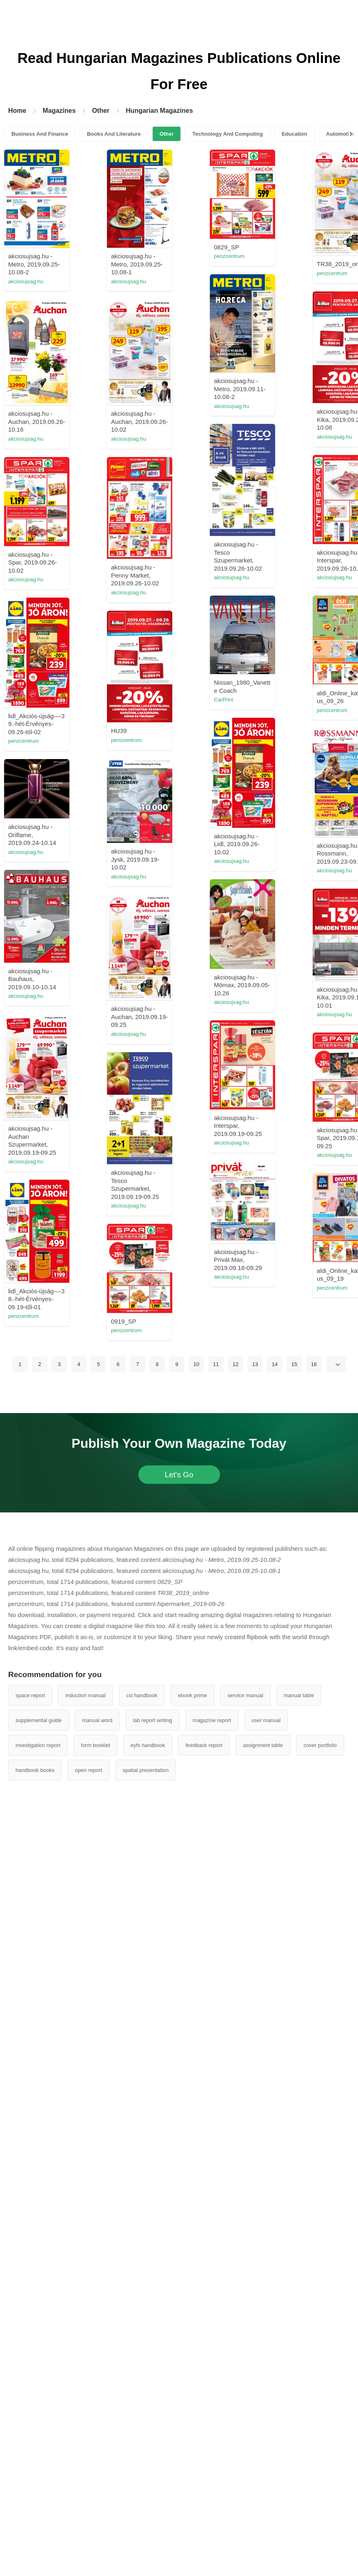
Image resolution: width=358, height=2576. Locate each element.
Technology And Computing (227, 134)
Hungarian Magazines (159, 110)
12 (235, 2115)
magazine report (212, 2471)
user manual (266, 2471)
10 (196, 2115)
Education (294, 134)
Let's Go (179, 2225)
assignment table (263, 2496)
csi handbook (142, 2446)
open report (88, 2521)
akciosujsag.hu (96, 281)
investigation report (38, 2496)
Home (17, 110)
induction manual (85, 2446)
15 (294, 2115)
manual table (299, 2446)
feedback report (203, 2496)
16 (314, 2115)
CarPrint (232, 980)
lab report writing (152, 2471)
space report (30, 2446)
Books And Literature (114, 134)
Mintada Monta (96, 1130)
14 (275, 2115)
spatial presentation (145, 2521)
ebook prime (192, 2446)
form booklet (95, 2496)
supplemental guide (39, 2471)
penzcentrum (237, 256)
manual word (97, 2471)
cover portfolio (320, 2496)
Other (100, 110)
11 (216, 2115)
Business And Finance (39, 134)
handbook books (35, 2521)
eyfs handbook (148, 2496)
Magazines (59, 110)
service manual (245, 2446)
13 (255, 2115)
